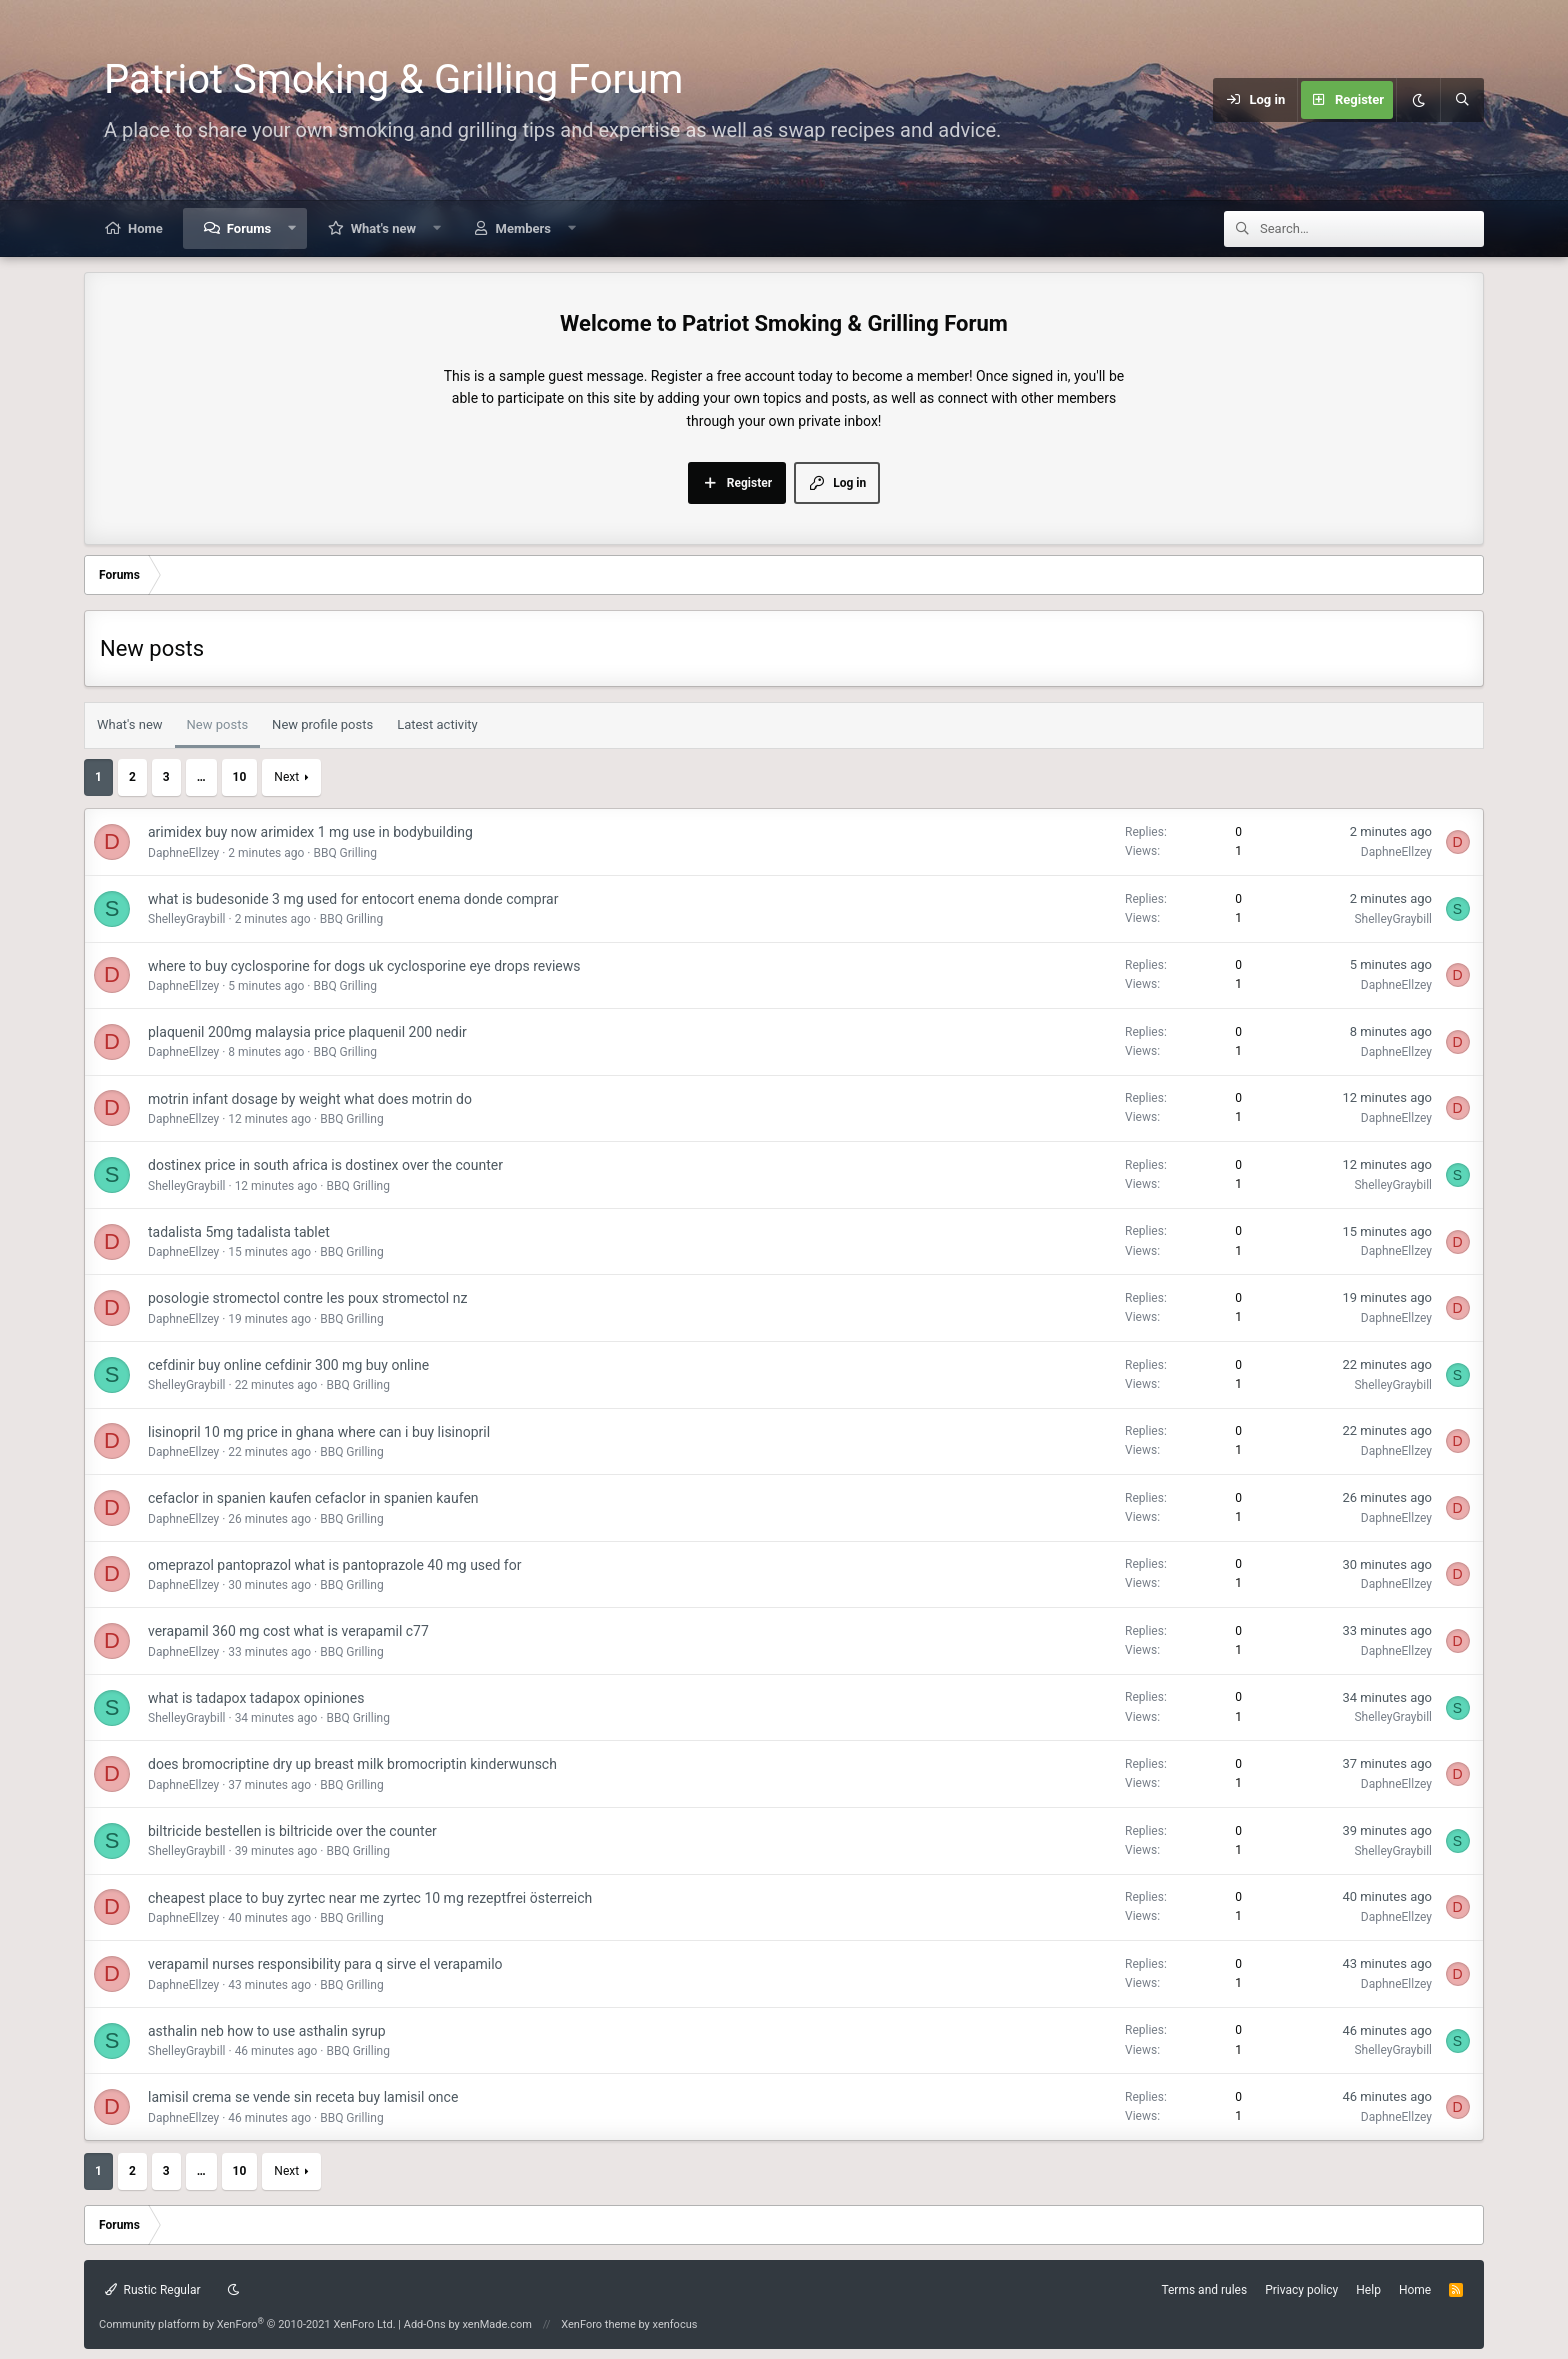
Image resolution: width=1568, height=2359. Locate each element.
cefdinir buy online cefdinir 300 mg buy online (288, 1365)
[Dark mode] (1418, 100)
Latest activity (437, 724)
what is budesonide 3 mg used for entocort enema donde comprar (353, 899)
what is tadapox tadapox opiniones (256, 1698)
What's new (383, 228)
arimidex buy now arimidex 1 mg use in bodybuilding (310, 832)
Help (1368, 2290)
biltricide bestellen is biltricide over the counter (292, 1831)
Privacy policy (1301, 2290)
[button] (292, 228)
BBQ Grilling (344, 853)
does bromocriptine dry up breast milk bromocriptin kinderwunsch (352, 1764)
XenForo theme (598, 2324)
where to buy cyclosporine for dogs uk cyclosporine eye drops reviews (364, 966)
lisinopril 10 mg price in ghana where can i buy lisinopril (319, 1432)
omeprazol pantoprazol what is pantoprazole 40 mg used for (334, 1565)
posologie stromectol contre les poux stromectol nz (307, 1298)
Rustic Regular (153, 2290)
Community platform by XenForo (247, 2324)
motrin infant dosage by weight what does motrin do (310, 1099)
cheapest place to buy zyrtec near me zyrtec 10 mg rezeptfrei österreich (370, 1898)
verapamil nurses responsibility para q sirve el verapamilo (325, 1964)
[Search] (1462, 100)
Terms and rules (1204, 2290)
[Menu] (1117, 100)
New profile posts (322, 724)
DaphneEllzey (183, 853)
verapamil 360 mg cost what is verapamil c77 (288, 1631)
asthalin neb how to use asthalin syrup (267, 2031)
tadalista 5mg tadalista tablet (239, 1232)
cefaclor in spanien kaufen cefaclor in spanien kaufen (313, 1498)
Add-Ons (425, 2324)
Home (145, 228)
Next (286, 777)
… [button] (201, 777)
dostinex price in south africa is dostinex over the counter (325, 1165)
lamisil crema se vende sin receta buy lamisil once (303, 2097)
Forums (249, 228)
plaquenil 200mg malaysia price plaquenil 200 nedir (307, 1032)
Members (523, 228)
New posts (218, 724)
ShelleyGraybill (187, 919)
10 (240, 777)
